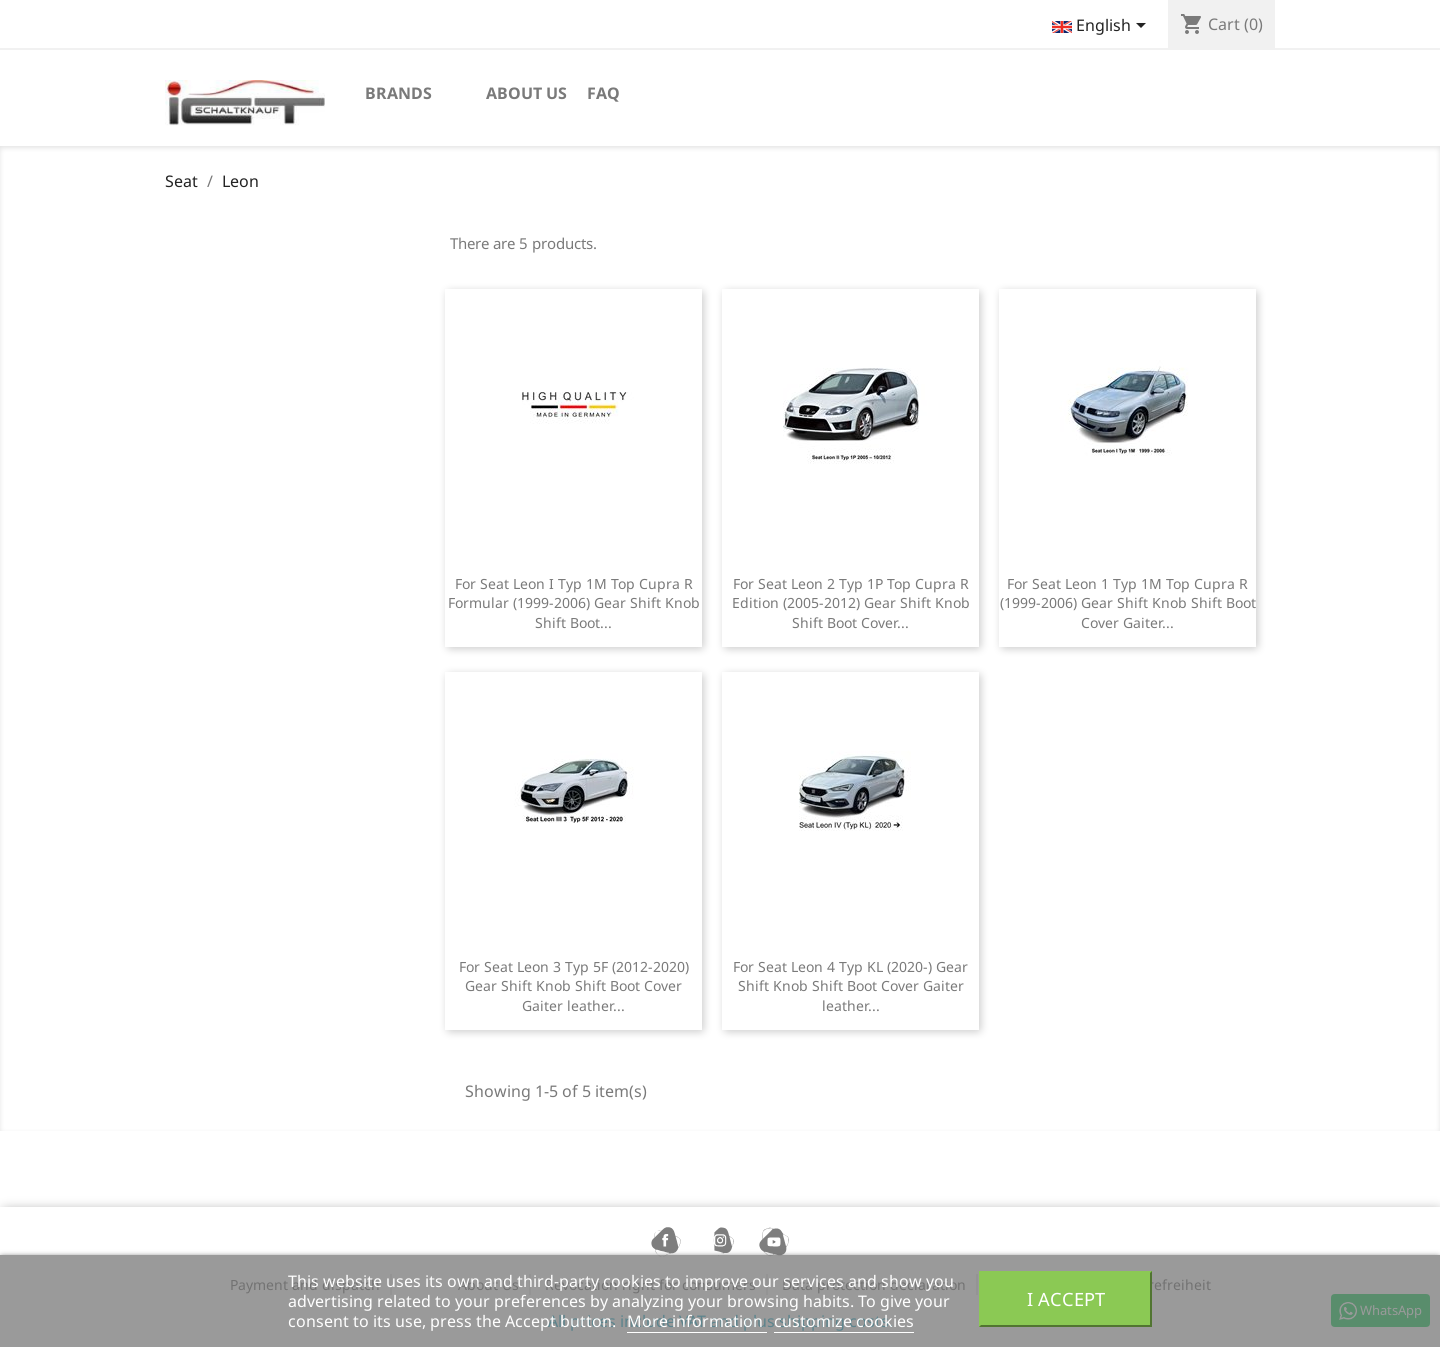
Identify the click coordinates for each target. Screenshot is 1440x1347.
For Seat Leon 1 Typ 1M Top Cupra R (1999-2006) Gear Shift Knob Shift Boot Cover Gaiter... (1128, 603)
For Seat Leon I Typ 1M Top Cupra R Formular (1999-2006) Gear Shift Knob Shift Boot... (574, 603)
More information (697, 1321)
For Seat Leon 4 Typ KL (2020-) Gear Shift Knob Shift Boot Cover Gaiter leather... (850, 986)
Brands (398, 93)
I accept (1066, 1298)
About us (526, 93)
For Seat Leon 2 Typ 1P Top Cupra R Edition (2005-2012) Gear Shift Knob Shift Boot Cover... (851, 603)
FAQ (603, 93)
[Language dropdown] (1102, 27)
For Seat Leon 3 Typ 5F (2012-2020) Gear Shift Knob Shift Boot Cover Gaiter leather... (574, 986)
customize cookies (844, 1321)
